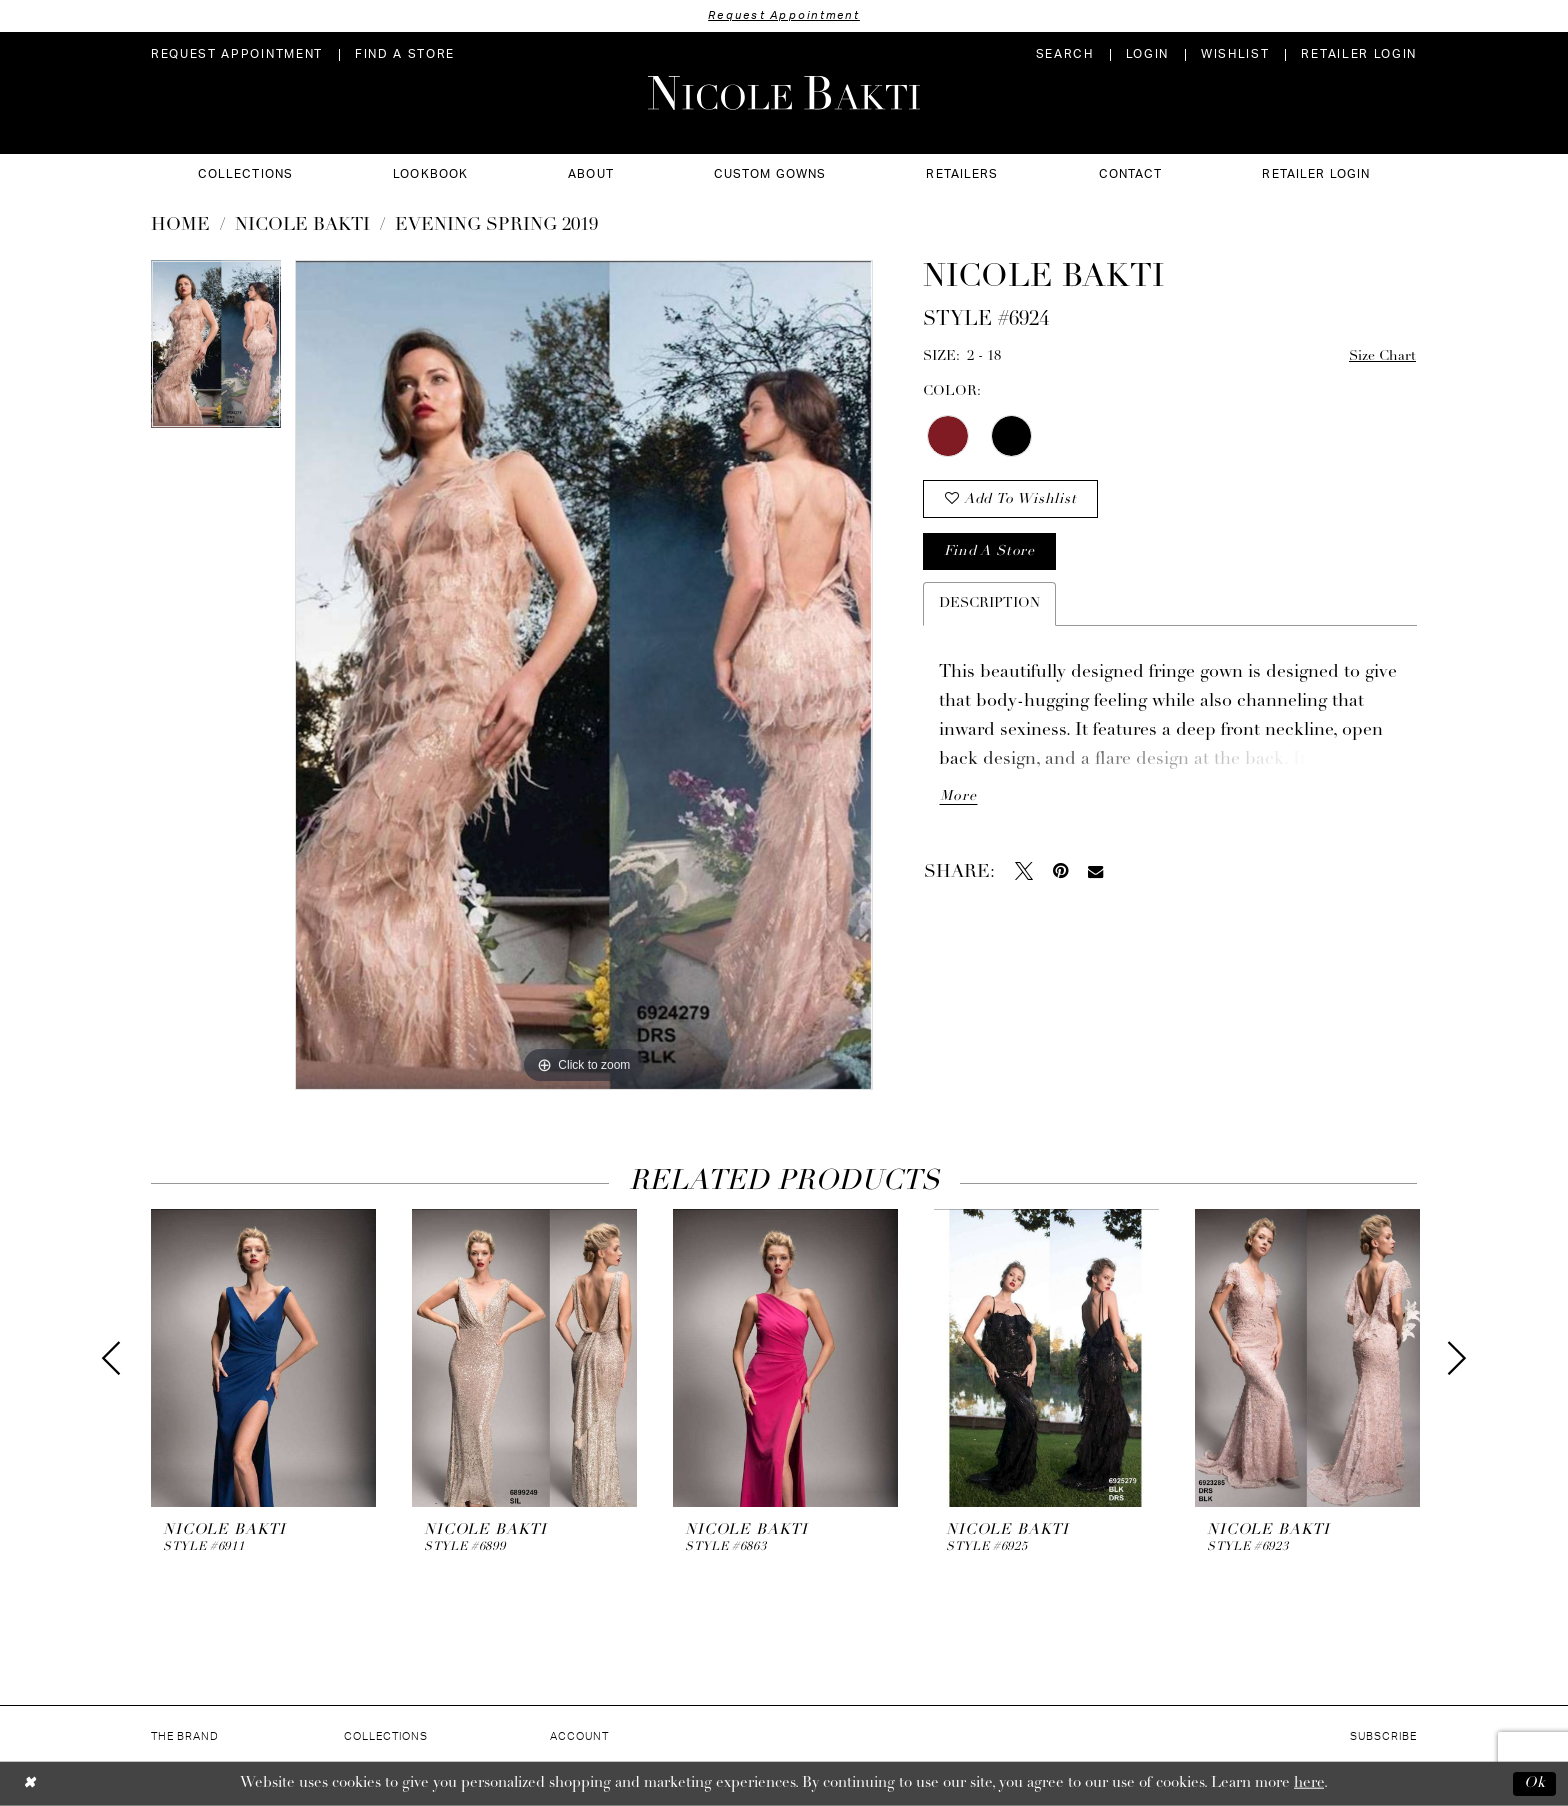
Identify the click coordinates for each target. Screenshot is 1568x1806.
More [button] (958, 796)
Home (180, 225)
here (1309, 1783)
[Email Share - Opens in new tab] (1095, 871)
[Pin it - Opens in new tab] (1060, 871)
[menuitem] (237, 54)
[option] (216, 351)
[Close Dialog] (29, 1783)
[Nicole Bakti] (784, 93)
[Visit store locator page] (405, 54)
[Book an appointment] (237, 54)
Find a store (989, 551)
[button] (1147, 54)
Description (989, 603)
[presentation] (263, 1358)
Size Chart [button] (1382, 356)
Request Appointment (784, 15)
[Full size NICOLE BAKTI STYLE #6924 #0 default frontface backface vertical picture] (583, 675)
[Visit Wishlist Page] (1235, 54)
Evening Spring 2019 (496, 225)
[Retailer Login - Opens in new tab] (1359, 54)
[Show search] (1065, 54)
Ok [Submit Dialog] (1535, 1783)
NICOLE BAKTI (302, 225)
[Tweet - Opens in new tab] (1024, 871)
